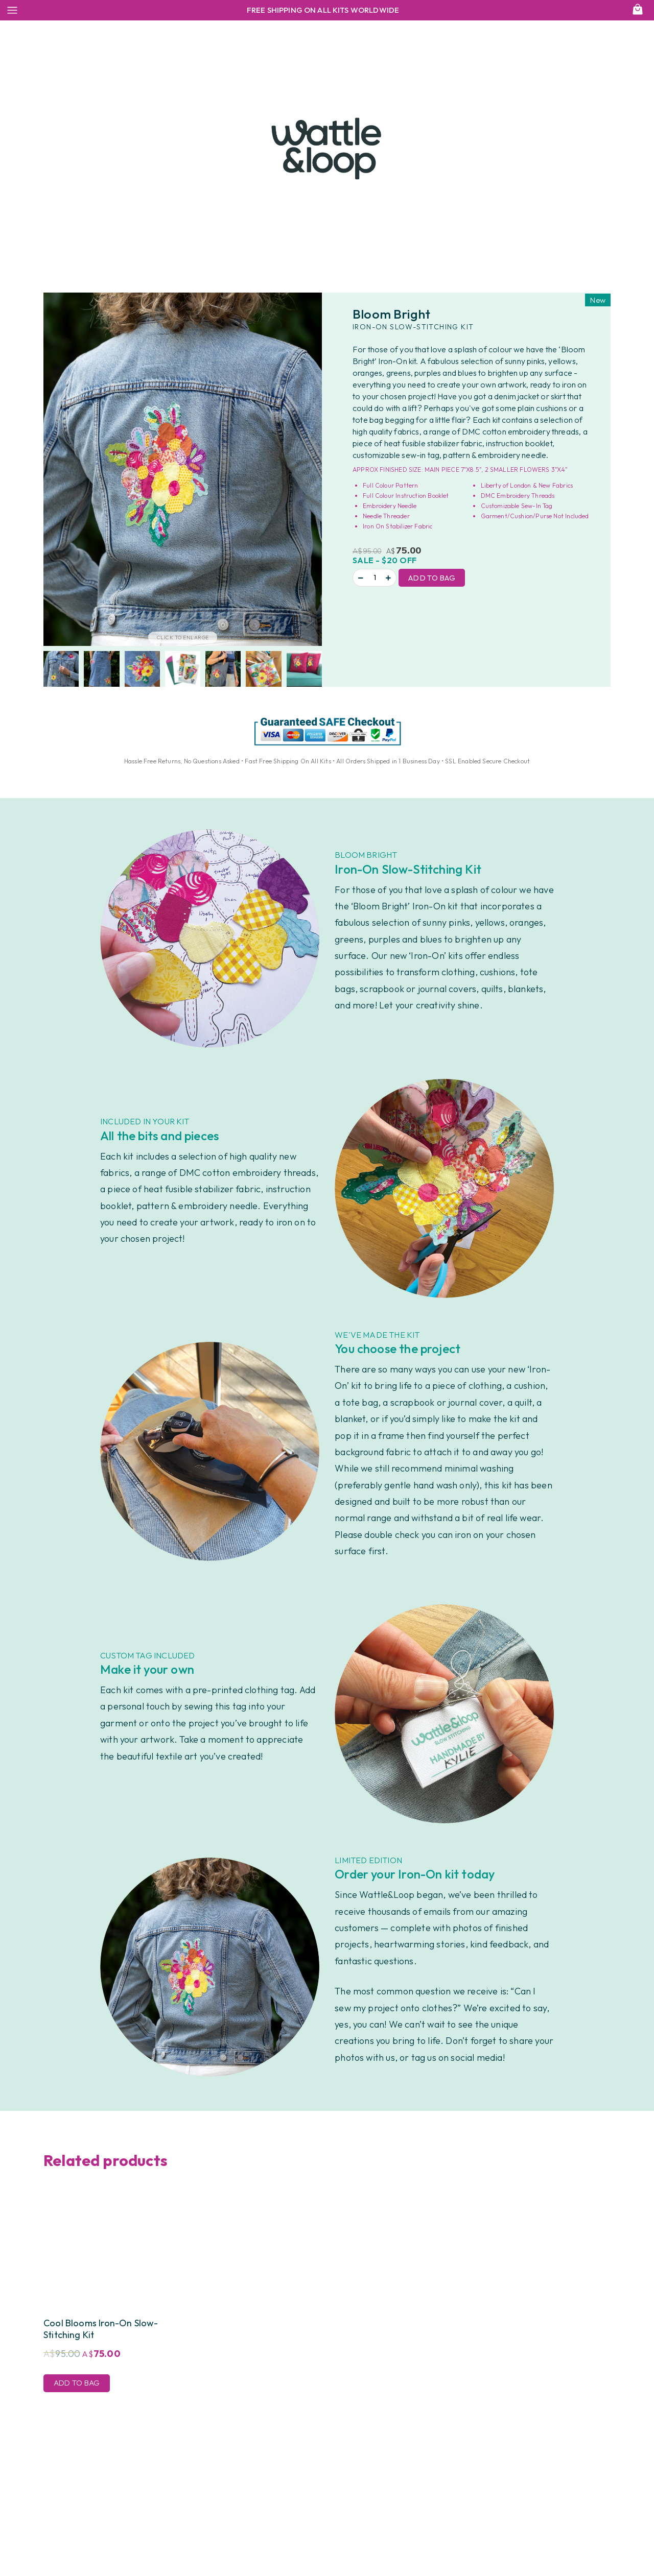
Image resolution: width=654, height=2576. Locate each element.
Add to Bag (431, 578)
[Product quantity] (374, 578)
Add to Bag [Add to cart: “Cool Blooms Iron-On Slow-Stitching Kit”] (77, 2383)
